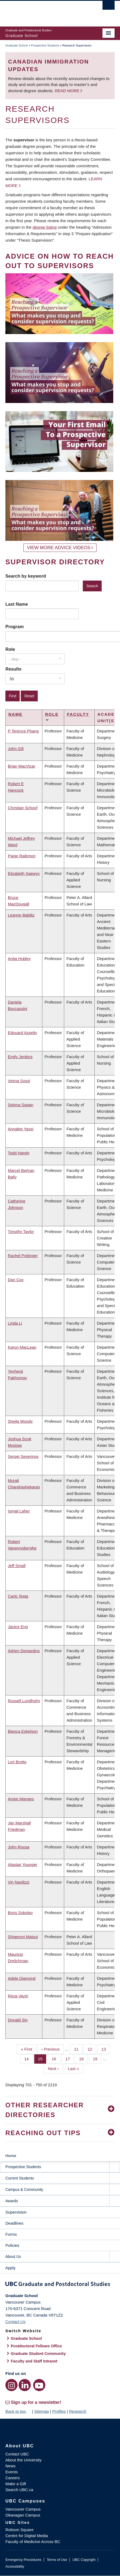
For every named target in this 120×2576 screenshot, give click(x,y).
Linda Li (15, 1323)
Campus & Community (24, 2189)
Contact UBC (17, 2454)
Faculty (78, 714)
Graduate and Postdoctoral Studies (60, 2285)
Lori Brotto (17, 1761)
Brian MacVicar (21, 766)
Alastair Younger (22, 1864)
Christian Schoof (22, 807)
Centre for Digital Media (26, 2535)
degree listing (45, 227)
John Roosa (18, 1847)
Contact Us (15, 2321)
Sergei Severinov (23, 1456)
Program (14, 626)
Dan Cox (15, 1279)
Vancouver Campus (23, 2509)
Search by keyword (25, 576)
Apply (10, 2267)
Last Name (16, 604)
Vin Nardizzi (18, 1882)
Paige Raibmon (22, 856)
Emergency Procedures (23, 2560)
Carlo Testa (18, 1596)
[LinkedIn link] (25, 2385)
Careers (12, 2477)
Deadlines (14, 2223)
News (10, 2466)
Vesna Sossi (19, 1080)
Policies (12, 2245)
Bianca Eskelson (23, 1731)
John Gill (15, 748)
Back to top (18, 2411)
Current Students (19, 2178)
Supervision (15, 2212)
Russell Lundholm (24, 1700)
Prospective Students (45, 45)
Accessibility (14, 2566)
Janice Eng (18, 1626)
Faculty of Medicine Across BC (32, 2541)
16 (56, 2058)
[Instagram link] (11, 2385)
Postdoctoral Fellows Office (36, 2346)
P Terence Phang (23, 731)
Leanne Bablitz (21, 915)
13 (105, 2048)
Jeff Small (17, 1565)
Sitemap (41, 2411)
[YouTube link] (39, 2385)
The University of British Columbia (43, 11)
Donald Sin (18, 2020)
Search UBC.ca (19, 2489)
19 (97, 2058)
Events (11, 2472)
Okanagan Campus (22, 2515)
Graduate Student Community (38, 2353)
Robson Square (19, 2529)
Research (77, 2411)
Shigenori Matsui (23, 1936)
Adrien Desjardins (24, 1650)
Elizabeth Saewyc (24, 873)
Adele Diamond (22, 1978)
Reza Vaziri (18, 1996)
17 (70, 2058)
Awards (11, 2201)
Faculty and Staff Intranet (34, 2361)
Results (13, 669)
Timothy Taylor (21, 1231)
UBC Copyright (84, 2560)
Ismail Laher (19, 1511)
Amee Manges (21, 1799)
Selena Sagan (20, 1104)
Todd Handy (18, 1153)
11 (78, 2048)
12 (92, 2048)
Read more (67, 90)
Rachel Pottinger (23, 1255)
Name (15, 714)
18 (83, 2058)
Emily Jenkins (20, 1056)
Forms (11, 2234)
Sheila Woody (20, 1421)
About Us (13, 2256)
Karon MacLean (22, 1347)
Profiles (59, 2411)
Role (10, 649)
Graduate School (16, 45)
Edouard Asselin (22, 1032)
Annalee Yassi (20, 1129)
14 (28, 2058)
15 (42, 2058)
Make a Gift (15, 2483)
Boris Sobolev (20, 1912)
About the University (23, 2460)
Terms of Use (57, 2560)
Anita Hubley (19, 958)
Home (10, 2155)
